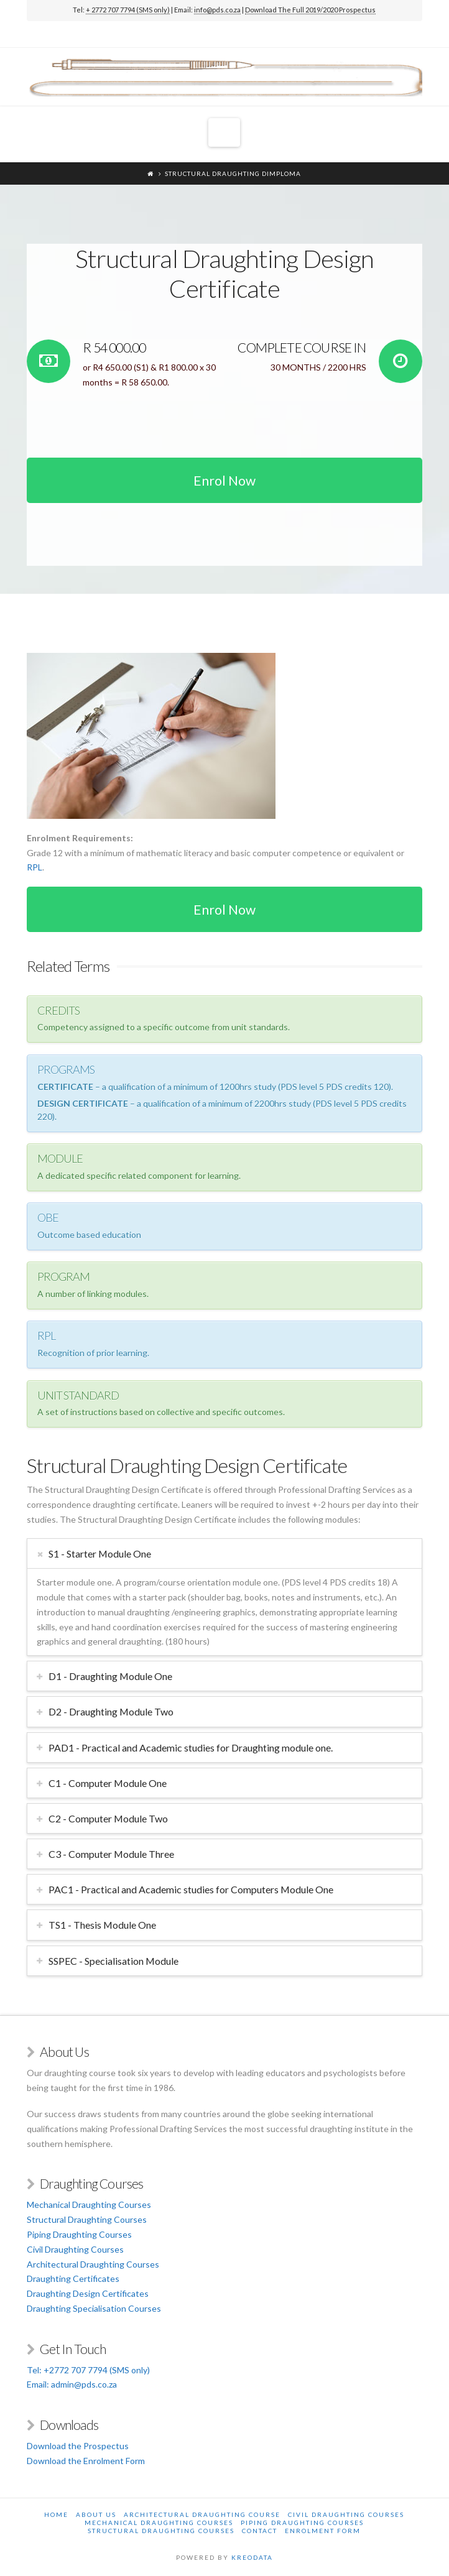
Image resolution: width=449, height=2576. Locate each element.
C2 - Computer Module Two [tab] (108, 1818)
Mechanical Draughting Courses (89, 2204)
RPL (34, 867)
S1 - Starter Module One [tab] (100, 1553)
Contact (259, 2530)
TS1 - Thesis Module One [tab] (102, 1925)
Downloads (69, 2424)
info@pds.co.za (217, 10)
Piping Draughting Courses (79, 2234)
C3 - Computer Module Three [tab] (111, 1854)
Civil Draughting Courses (75, 2249)
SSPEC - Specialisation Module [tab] (113, 1961)
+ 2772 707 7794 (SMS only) (128, 10)
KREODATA (252, 2557)
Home (56, 2514)
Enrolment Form (323, 2530)
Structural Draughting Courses (87, 2219)
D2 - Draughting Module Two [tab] (111, 1711)
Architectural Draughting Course (202, 2514)
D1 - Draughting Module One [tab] (110, 1676)
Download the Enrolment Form (86, 2460)
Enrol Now (224, 480)
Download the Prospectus (78, 2445)
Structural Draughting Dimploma (233, 173)
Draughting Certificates (73, 2278)
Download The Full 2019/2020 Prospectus (310, 10)
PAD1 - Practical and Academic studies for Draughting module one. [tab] (191, 1747)
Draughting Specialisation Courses (94, 2308)
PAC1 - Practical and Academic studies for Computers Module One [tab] (191, 1889)
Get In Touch (73, 2349)
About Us (96, 2514)
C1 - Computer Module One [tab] (108, 1783)
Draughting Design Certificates (88, 2293)
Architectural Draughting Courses (93, 2264)
